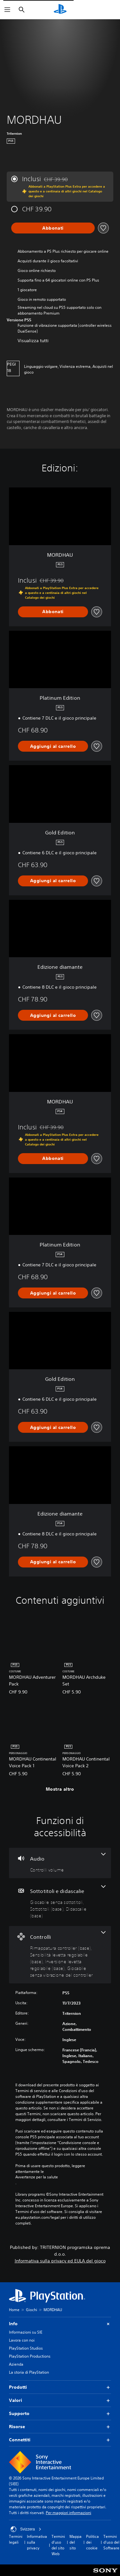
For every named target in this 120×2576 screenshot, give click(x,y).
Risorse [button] (60, 2427)
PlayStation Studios (26, 2348)
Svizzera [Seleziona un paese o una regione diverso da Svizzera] (26, 2529)
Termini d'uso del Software (111, 2542)
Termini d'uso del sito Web (58, 2545)
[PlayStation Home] (60, 9)
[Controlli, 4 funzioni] (60, 1954)
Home (14, 2309)
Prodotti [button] (60, 2387)
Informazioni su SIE (25, 2332)
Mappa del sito (75, 2542)
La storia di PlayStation (29, 2372)
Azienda (16, 2364)
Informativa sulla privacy (37, 2542)
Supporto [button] (60, 2414)
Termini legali (15, 2539)
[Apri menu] (7, 9)
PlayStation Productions (30, 2356)
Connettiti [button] (60, 2440)
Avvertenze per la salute (36, 2177)
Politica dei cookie (92, 2542)
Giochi (31, 2309)
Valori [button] (60, 2400)
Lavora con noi (22, 2340)
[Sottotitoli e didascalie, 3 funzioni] (60, 1902)
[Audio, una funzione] (60, 1863)
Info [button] (60, 2323)
